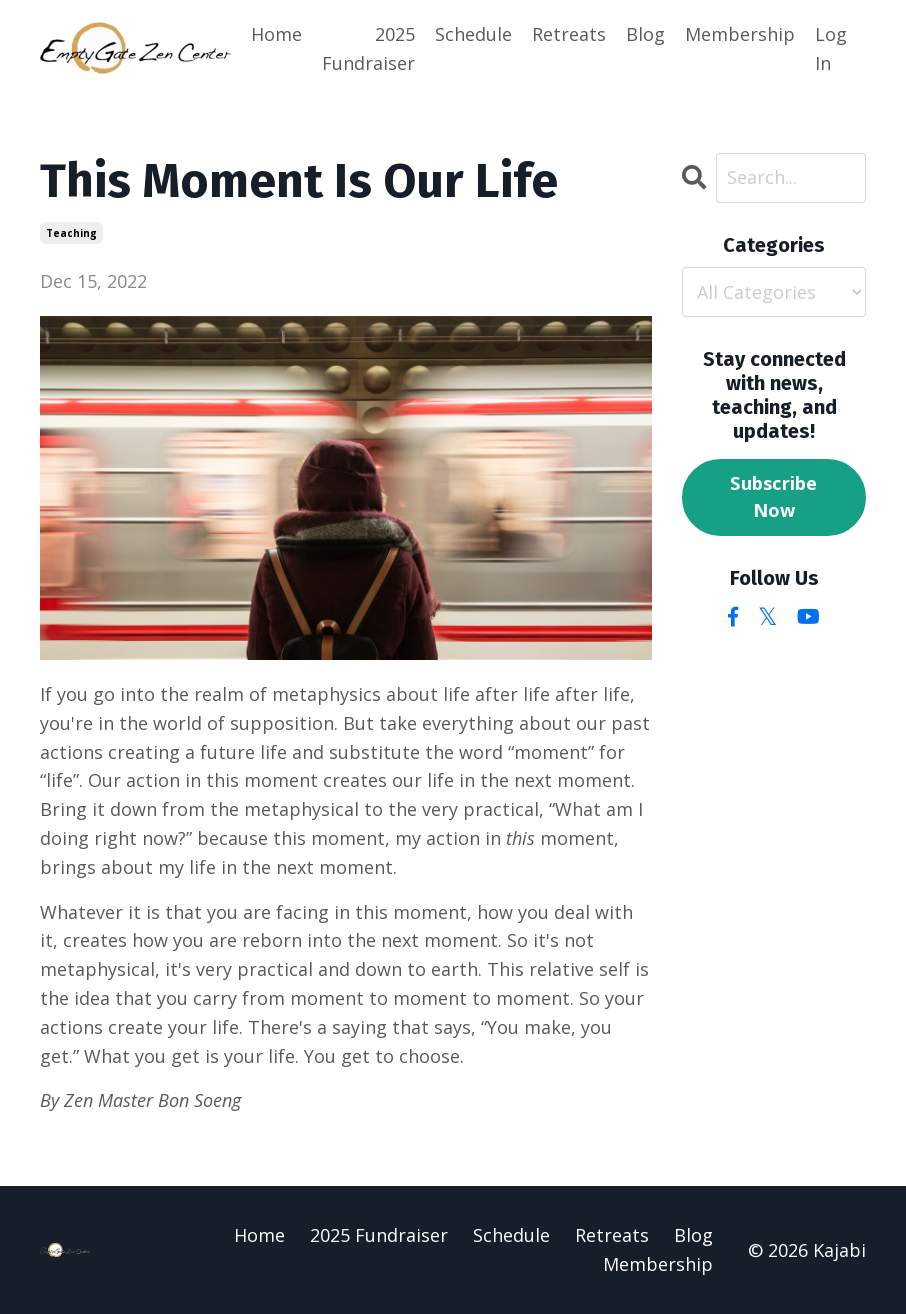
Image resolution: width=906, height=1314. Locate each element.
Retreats (569, 34)
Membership (740, 34)
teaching (71, 233)
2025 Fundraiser (368, 48)
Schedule (473, 34)
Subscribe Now (773, 496)
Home (276, 34)
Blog (645, 34)
